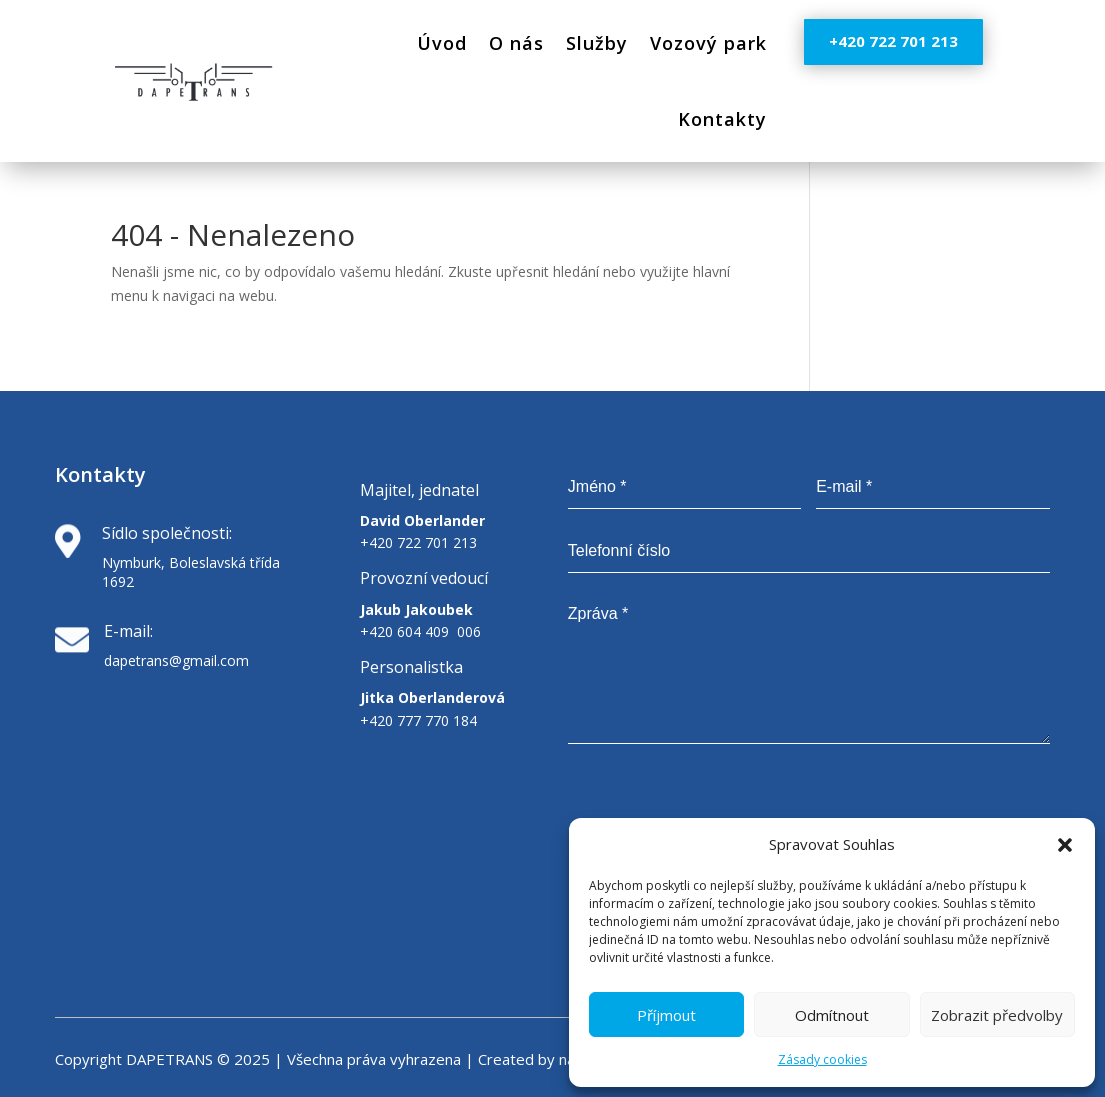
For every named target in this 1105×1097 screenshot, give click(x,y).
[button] (1065, 845)
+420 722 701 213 (893, 41)
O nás (516, 43)
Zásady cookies (822, 1059)
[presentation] (898, 804)
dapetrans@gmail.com (176, 660)
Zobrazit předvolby (997, 1015)
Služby (597, 43)
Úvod (442, 43)
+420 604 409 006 (420, 631)
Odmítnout (832, 1015)
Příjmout (666, 1015)
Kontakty (722, 119)
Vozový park (708, 43)
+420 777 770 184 (418, 720)
